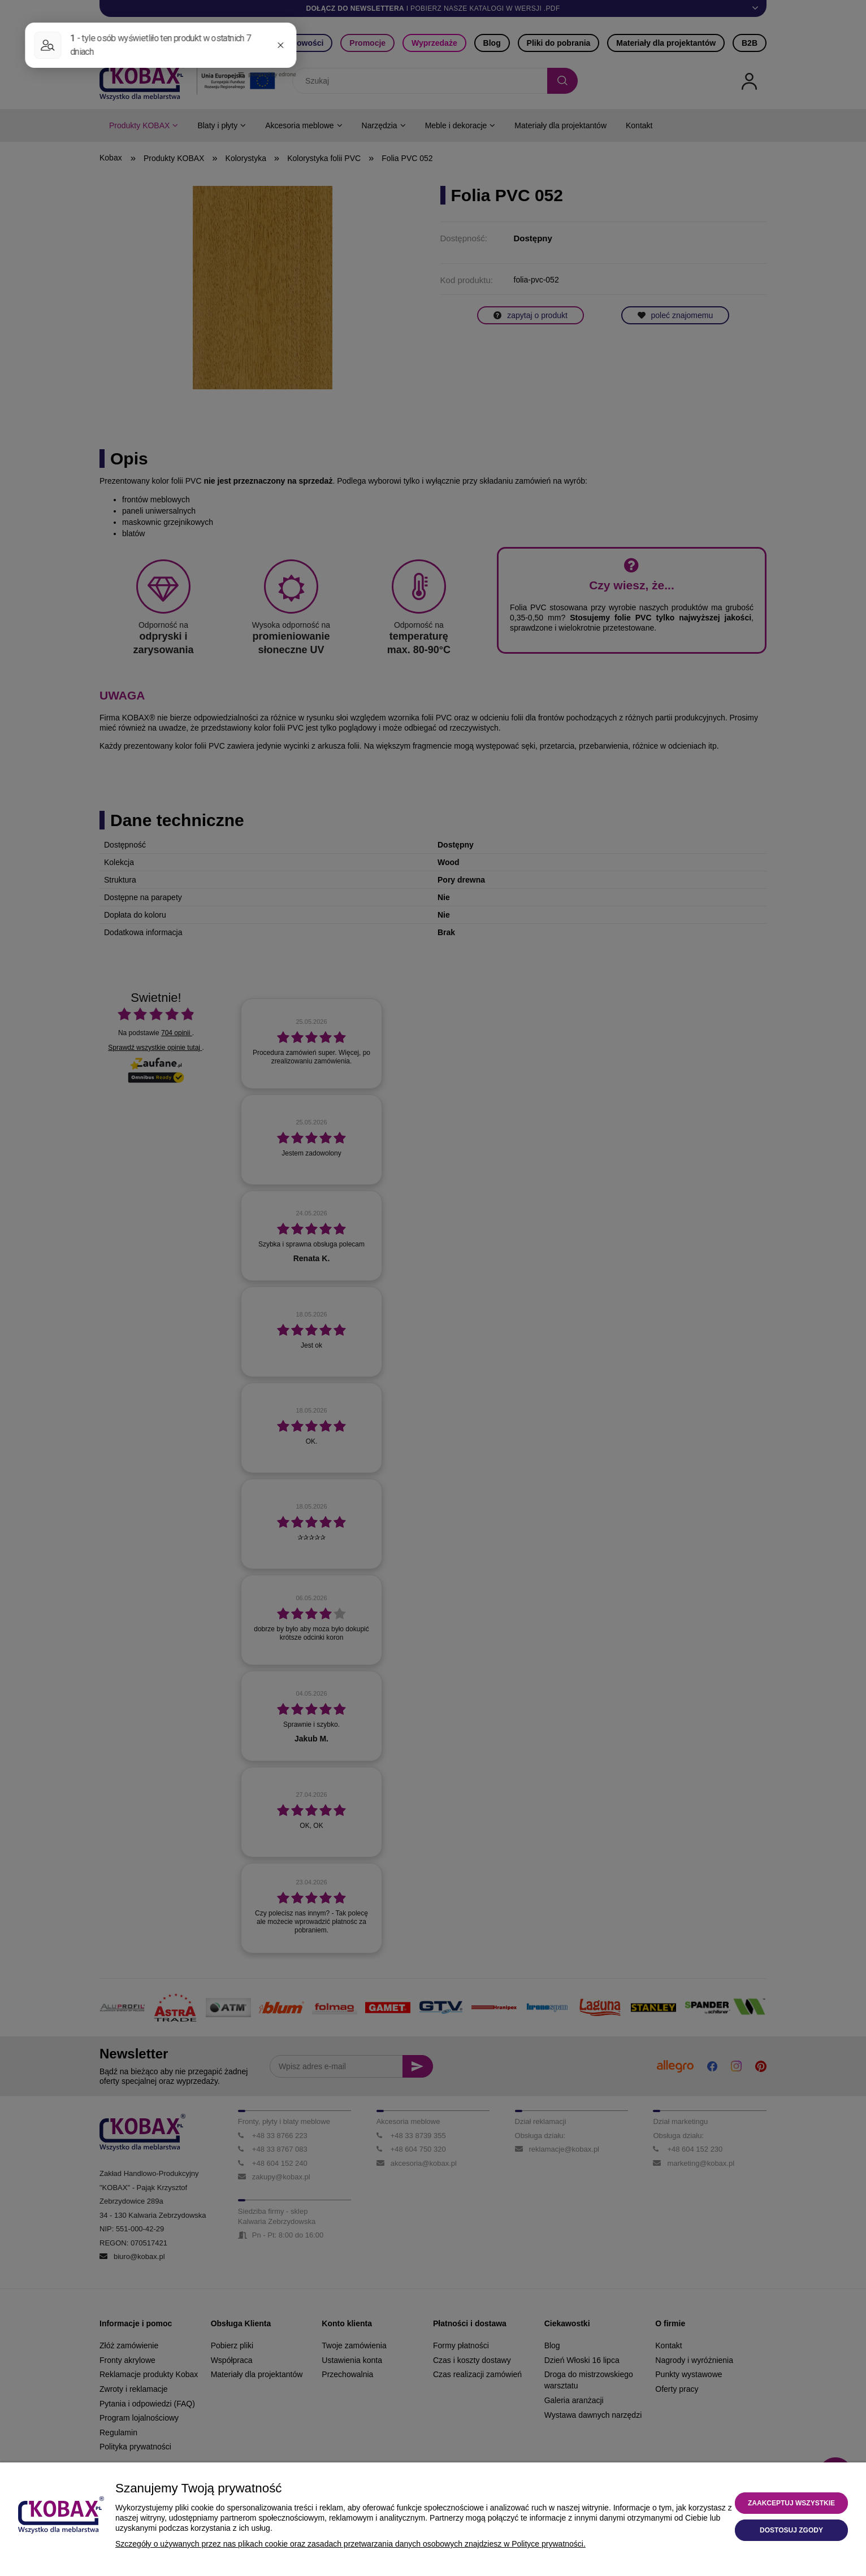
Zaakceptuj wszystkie (791, 2503)
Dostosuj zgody (791, 2530)
